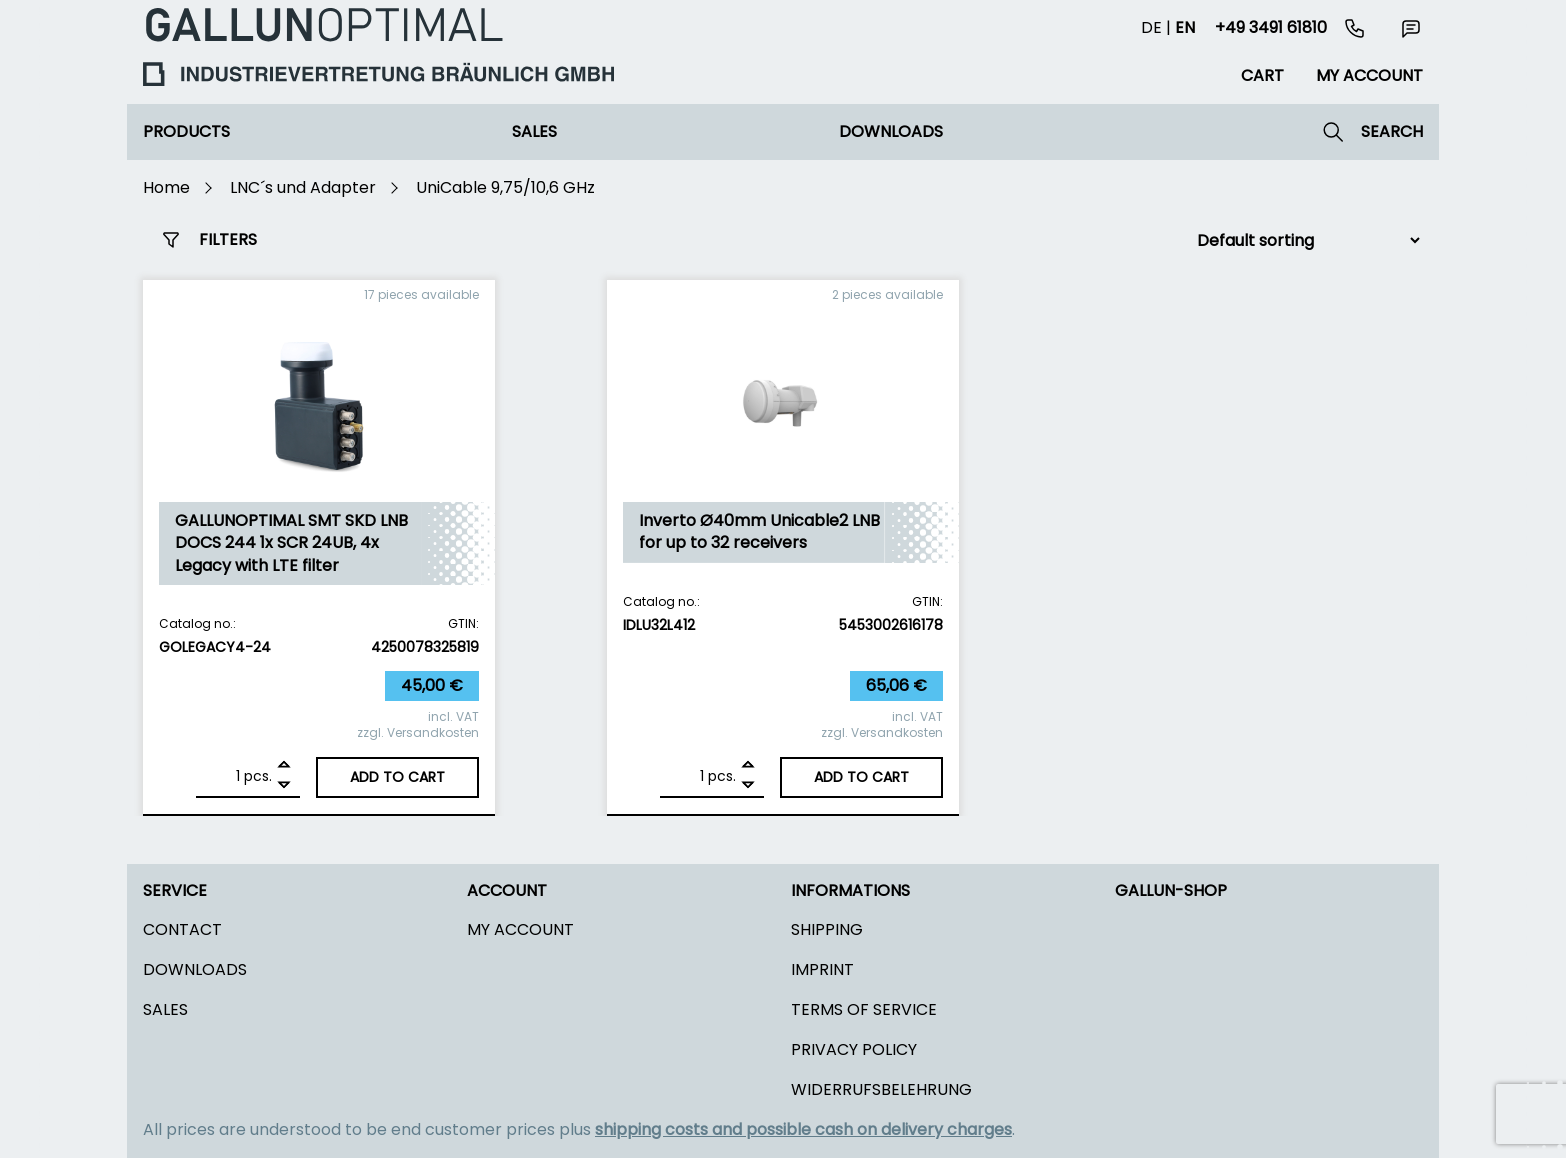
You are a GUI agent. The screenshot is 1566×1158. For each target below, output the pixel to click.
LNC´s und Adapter (303, 187)
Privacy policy (854, 1049)
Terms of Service (864, 1009)
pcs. (258, 776)
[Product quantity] (222, 776)
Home (166, 187)
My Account (520, 929)
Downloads (891, 131)
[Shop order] (1300, 240)
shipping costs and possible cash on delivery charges (803, 1129)
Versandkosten (433, 732)
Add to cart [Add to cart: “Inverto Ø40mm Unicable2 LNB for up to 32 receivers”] (861, 777)
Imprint (822, 969)
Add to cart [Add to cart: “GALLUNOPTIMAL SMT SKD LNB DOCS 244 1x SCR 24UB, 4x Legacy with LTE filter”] (397, 777)
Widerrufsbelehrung (881, 1089)
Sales (534, 131)
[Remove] (284, 785)
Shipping (827, 929)
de (1151, 27)
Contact (182, 929)
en (1185, 27)
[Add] (284, 766)
